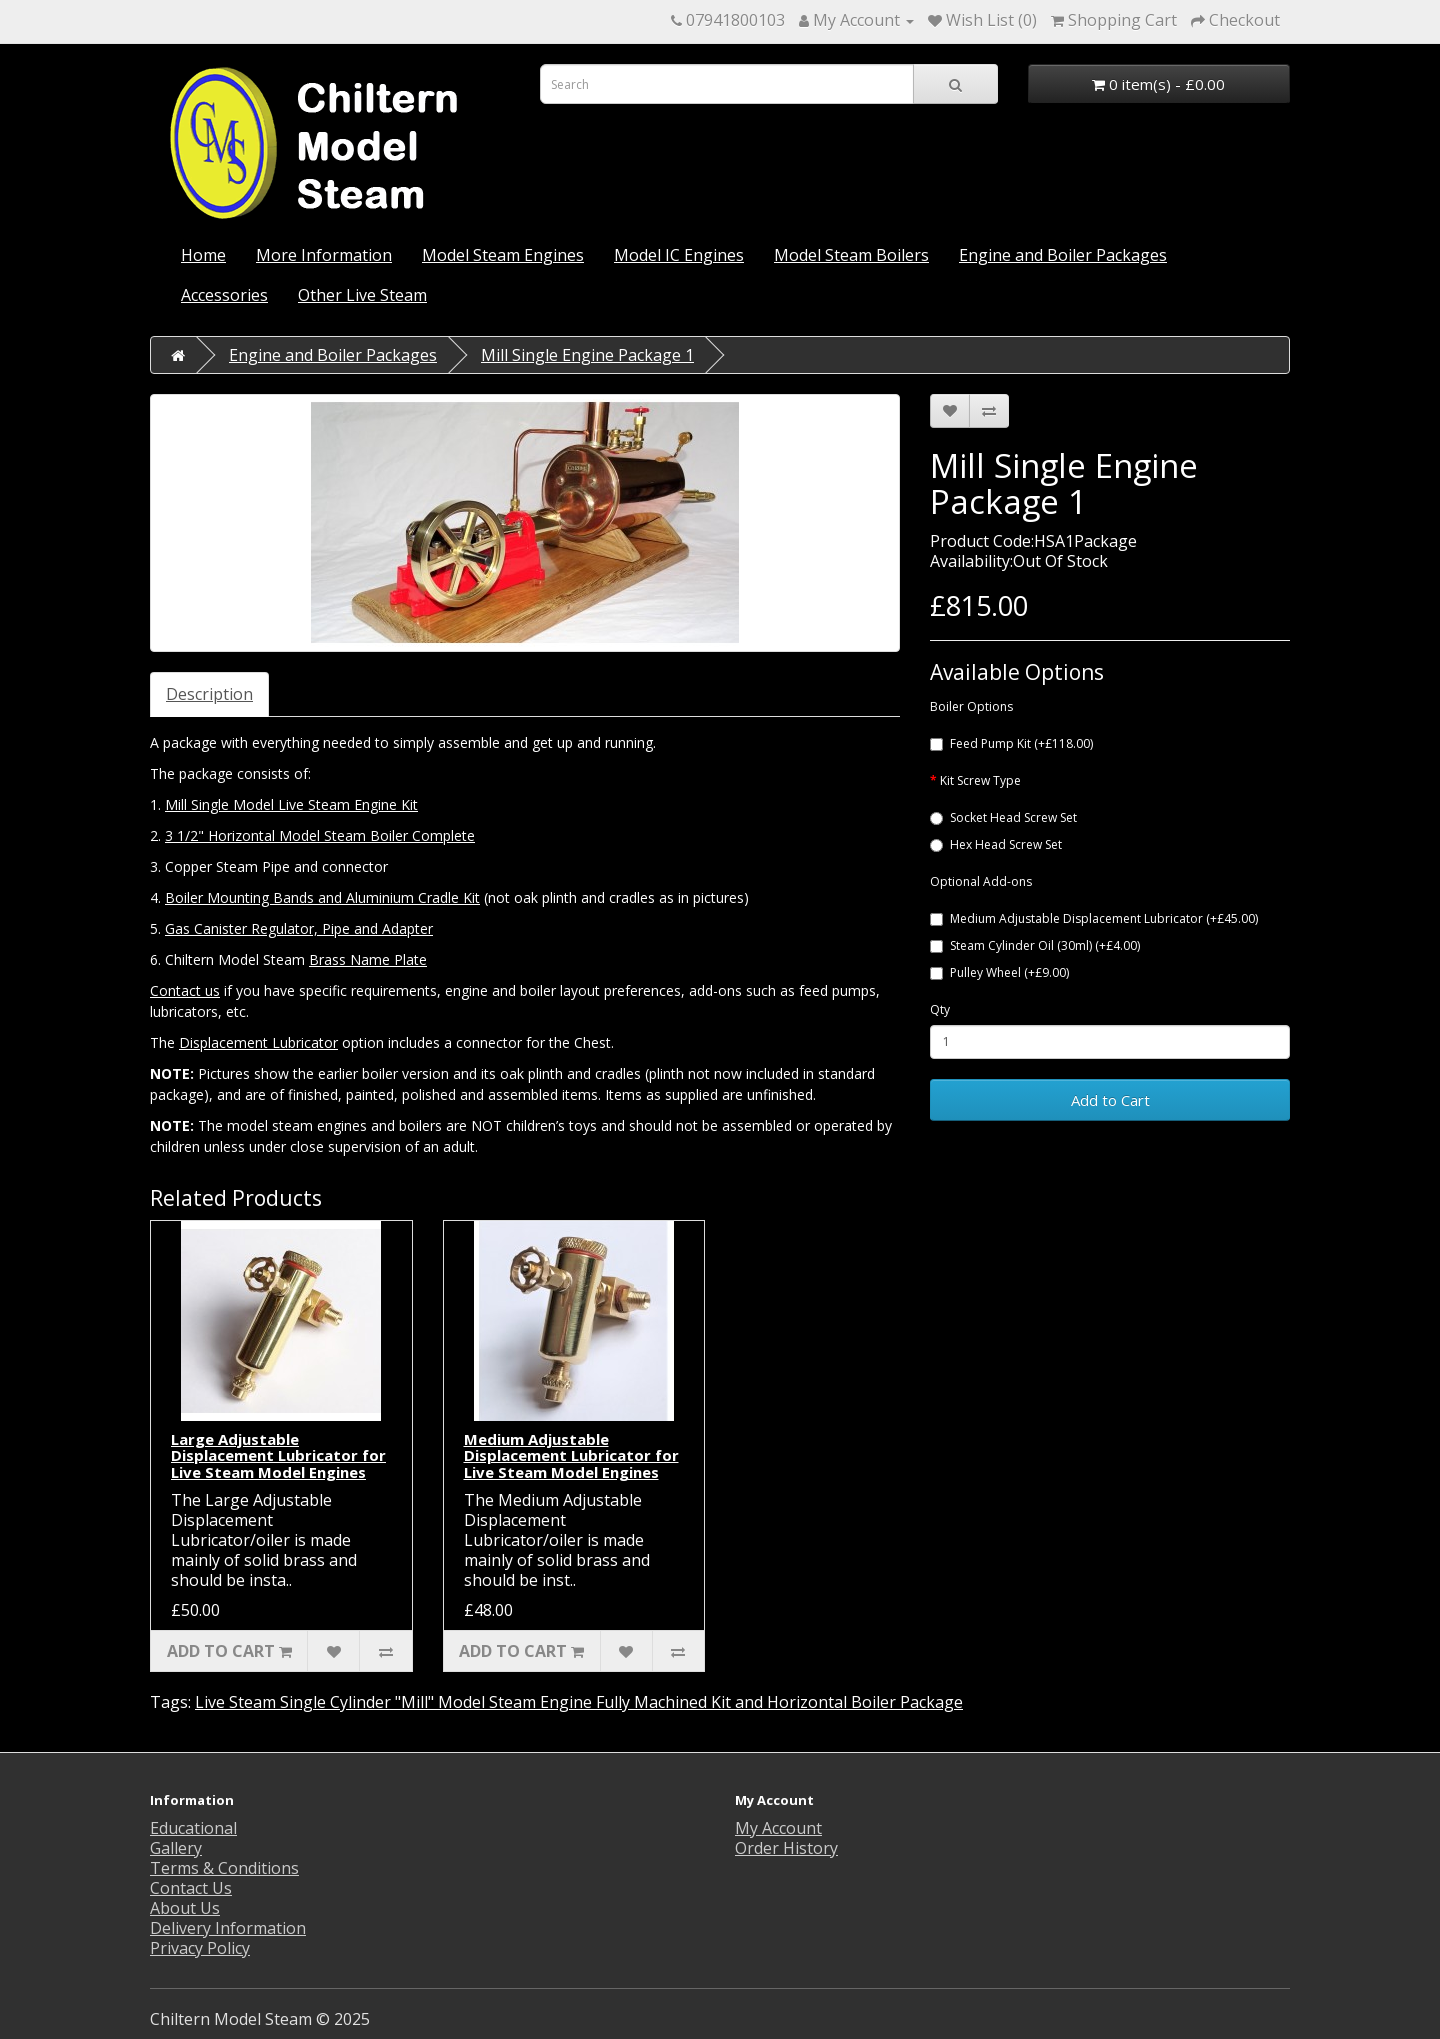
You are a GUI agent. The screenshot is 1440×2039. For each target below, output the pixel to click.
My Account (778, 1828)
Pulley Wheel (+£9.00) (999, 972)
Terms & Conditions (224, 1868)
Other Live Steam (362, 295)
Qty (940, 1009)
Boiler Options (971, 706)
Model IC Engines (679, 255)
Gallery (176, 1848)
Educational (193, 1828)
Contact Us (191, 1888)
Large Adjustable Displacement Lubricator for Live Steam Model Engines (278, 1455)
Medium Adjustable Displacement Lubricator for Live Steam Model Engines (571, 1455)
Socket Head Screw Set (1003, 817)
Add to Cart (1110, 1100)
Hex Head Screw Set (996, 844)
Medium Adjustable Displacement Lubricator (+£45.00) (1094, 918)
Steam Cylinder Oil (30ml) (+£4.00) (1035, 945)
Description (209, 694)
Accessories (224, 295)
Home (203, 255)
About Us (185, 1908)
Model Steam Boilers (851, 255)
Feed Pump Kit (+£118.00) (1011, 743)
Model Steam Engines (503, 255)
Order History (786, 1848)
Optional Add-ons (981, 881)
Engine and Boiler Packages (1063, 255)
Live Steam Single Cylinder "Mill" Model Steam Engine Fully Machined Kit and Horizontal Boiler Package (579, 1702)
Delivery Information (228, 1928)
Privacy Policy (200, 1948)
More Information (324, 255)
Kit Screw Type (980, 780)
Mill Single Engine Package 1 (587, 355)
